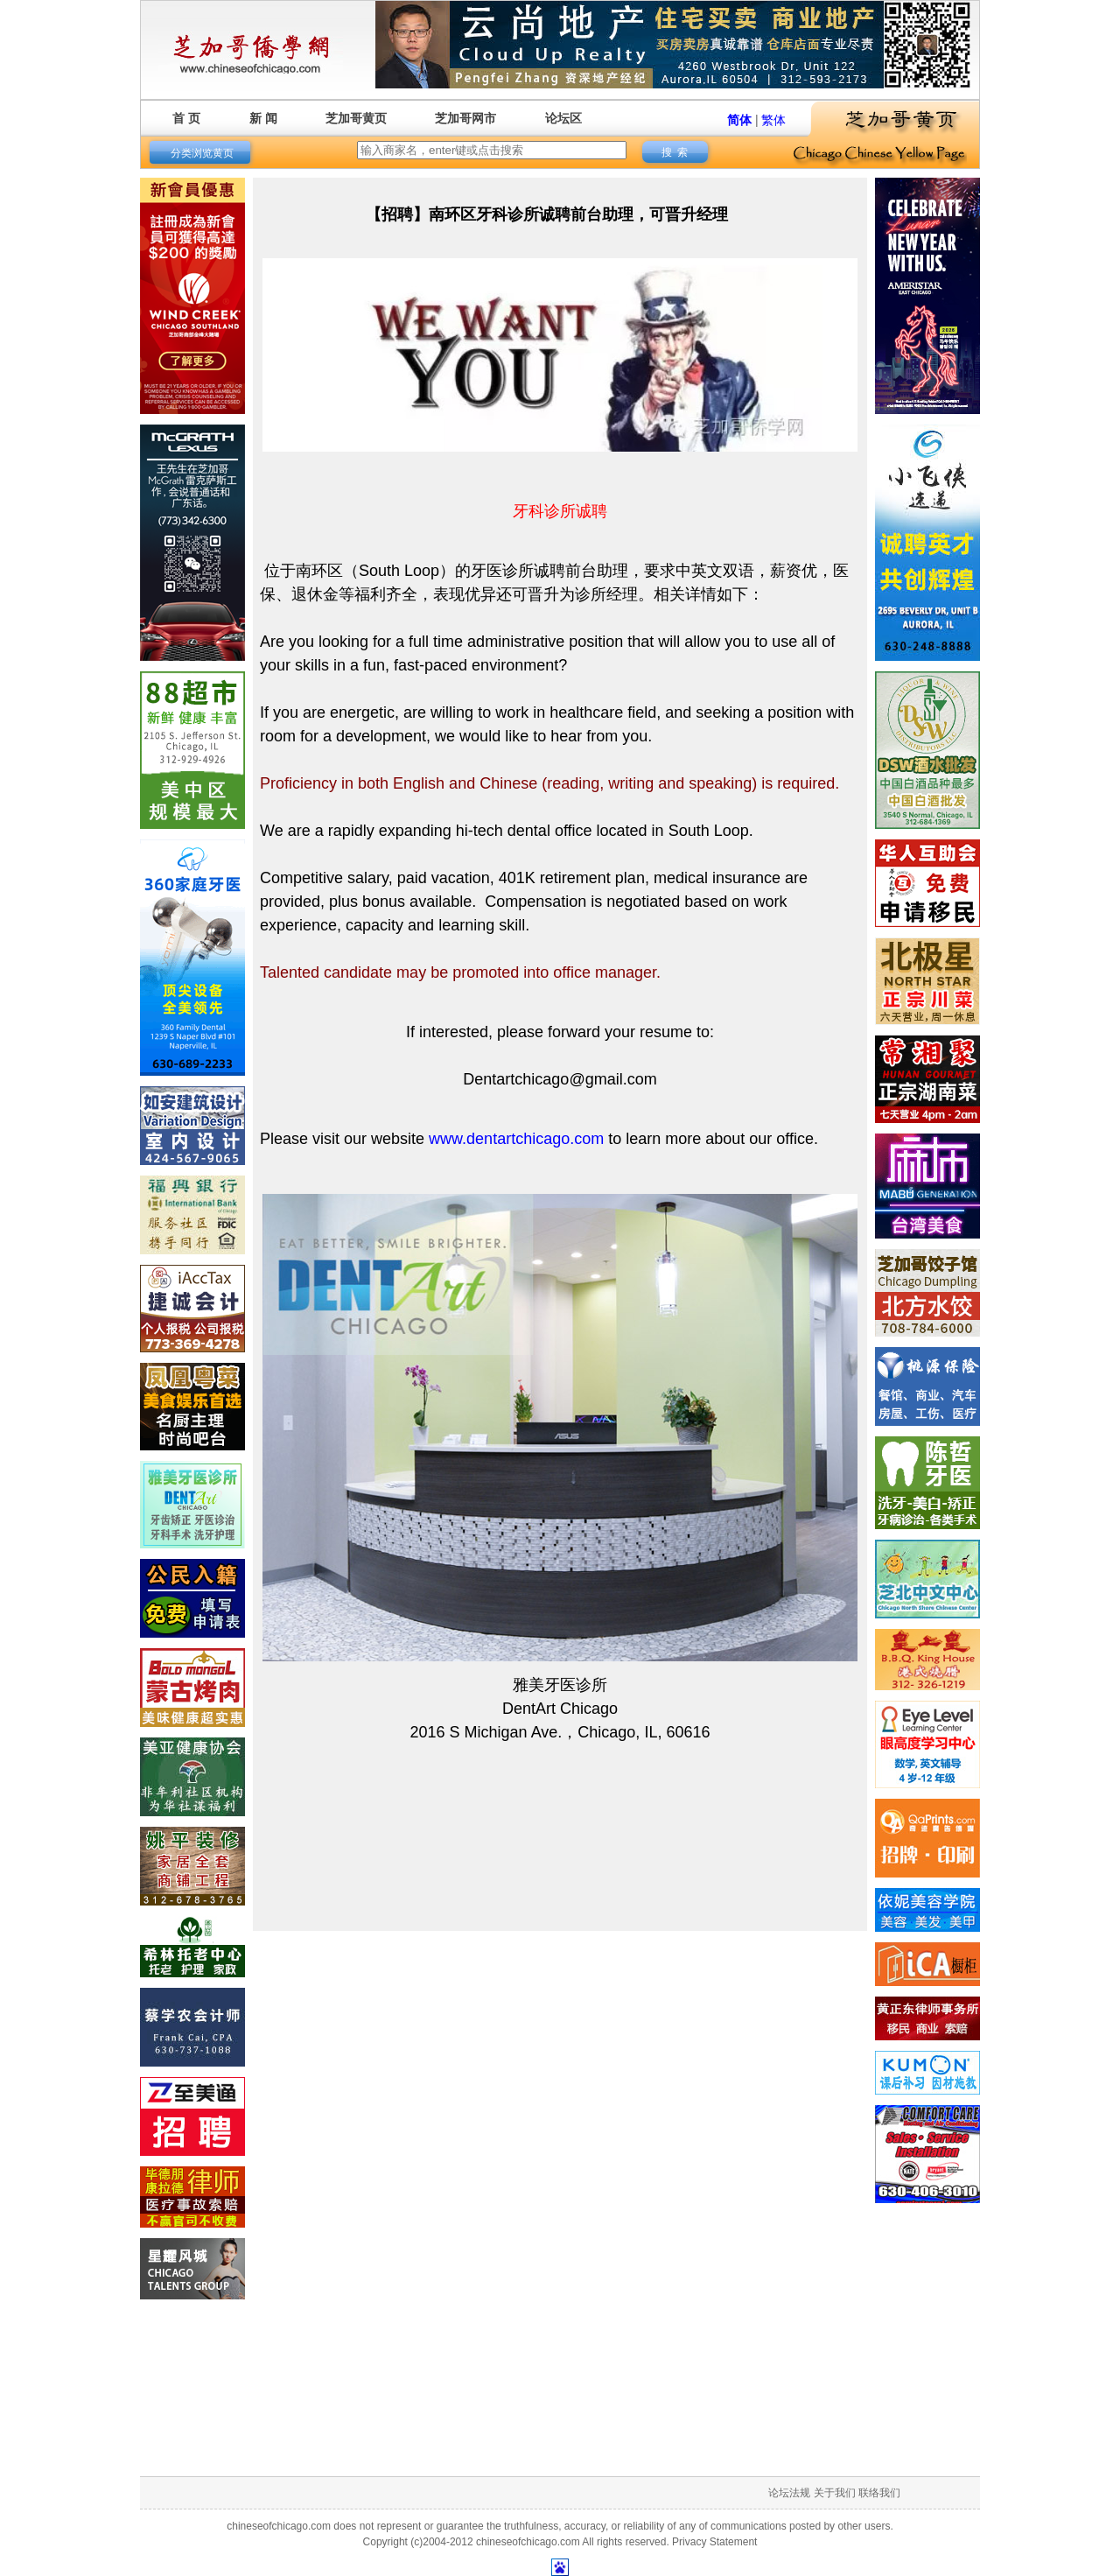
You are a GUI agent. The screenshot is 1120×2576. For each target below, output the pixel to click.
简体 (739, 120)
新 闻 (263, 118)
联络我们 (879, 2493)
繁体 (773, 120)
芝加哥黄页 (356, 118)
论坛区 (563, 118)
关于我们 (835, 2493)
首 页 (186, 118)
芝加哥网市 (465, 118)
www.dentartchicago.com (516, 1139)
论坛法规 (789, 2493)
